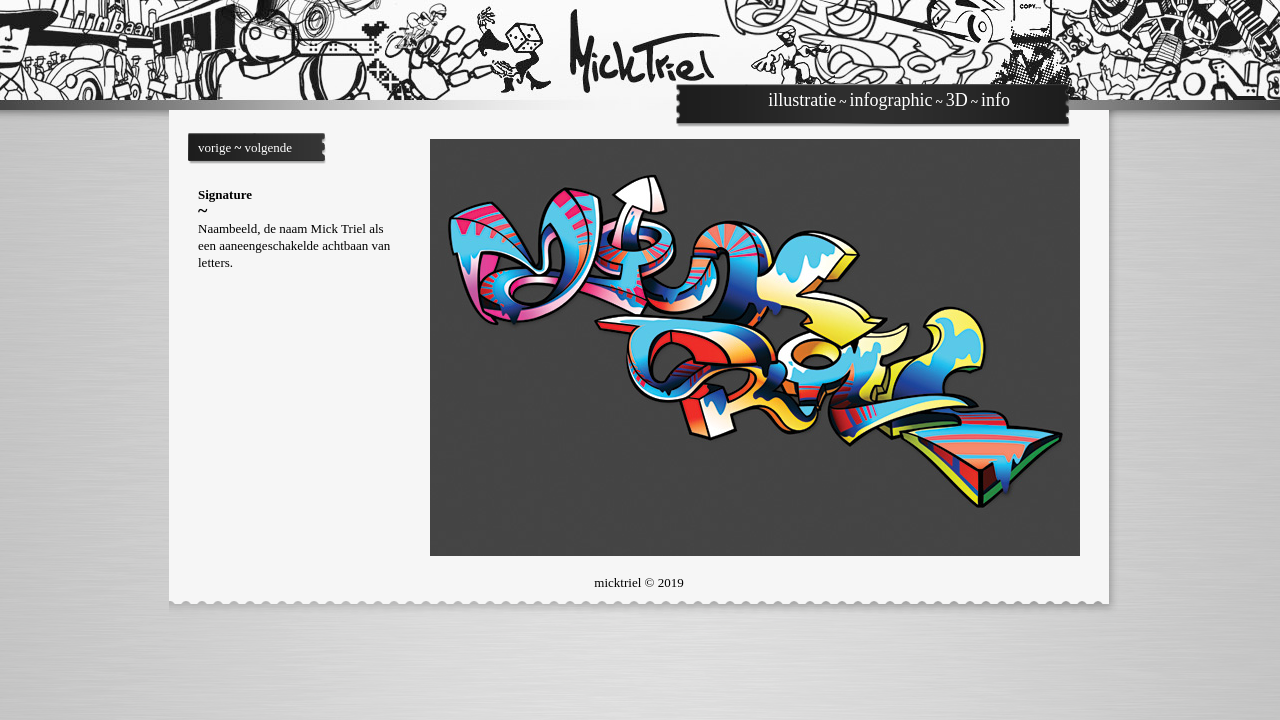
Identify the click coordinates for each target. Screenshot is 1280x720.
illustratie (802, 100)
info (995, 100)
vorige (214, 147)
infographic (891, 100)
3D (957, 100)
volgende (268, 147)
